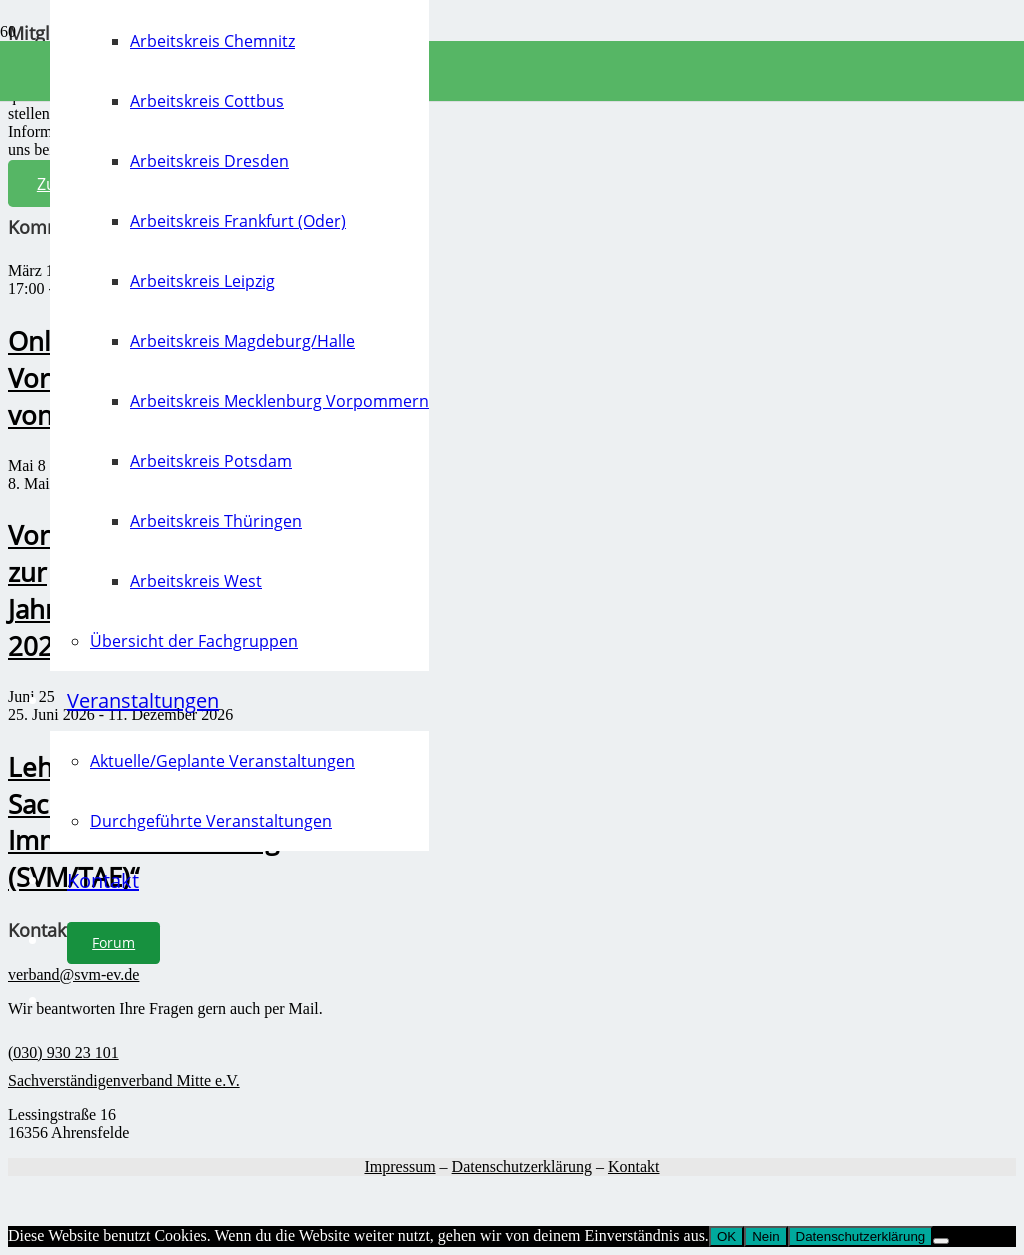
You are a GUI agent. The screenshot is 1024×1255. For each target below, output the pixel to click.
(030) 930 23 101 (63, 1052)
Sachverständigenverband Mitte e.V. (124, 1080)
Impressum (399, 1166)
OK (726, 1236)
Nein (765, 1236)
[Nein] (941, 1241)
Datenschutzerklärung (522, 1166)
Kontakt (634, 1166)
